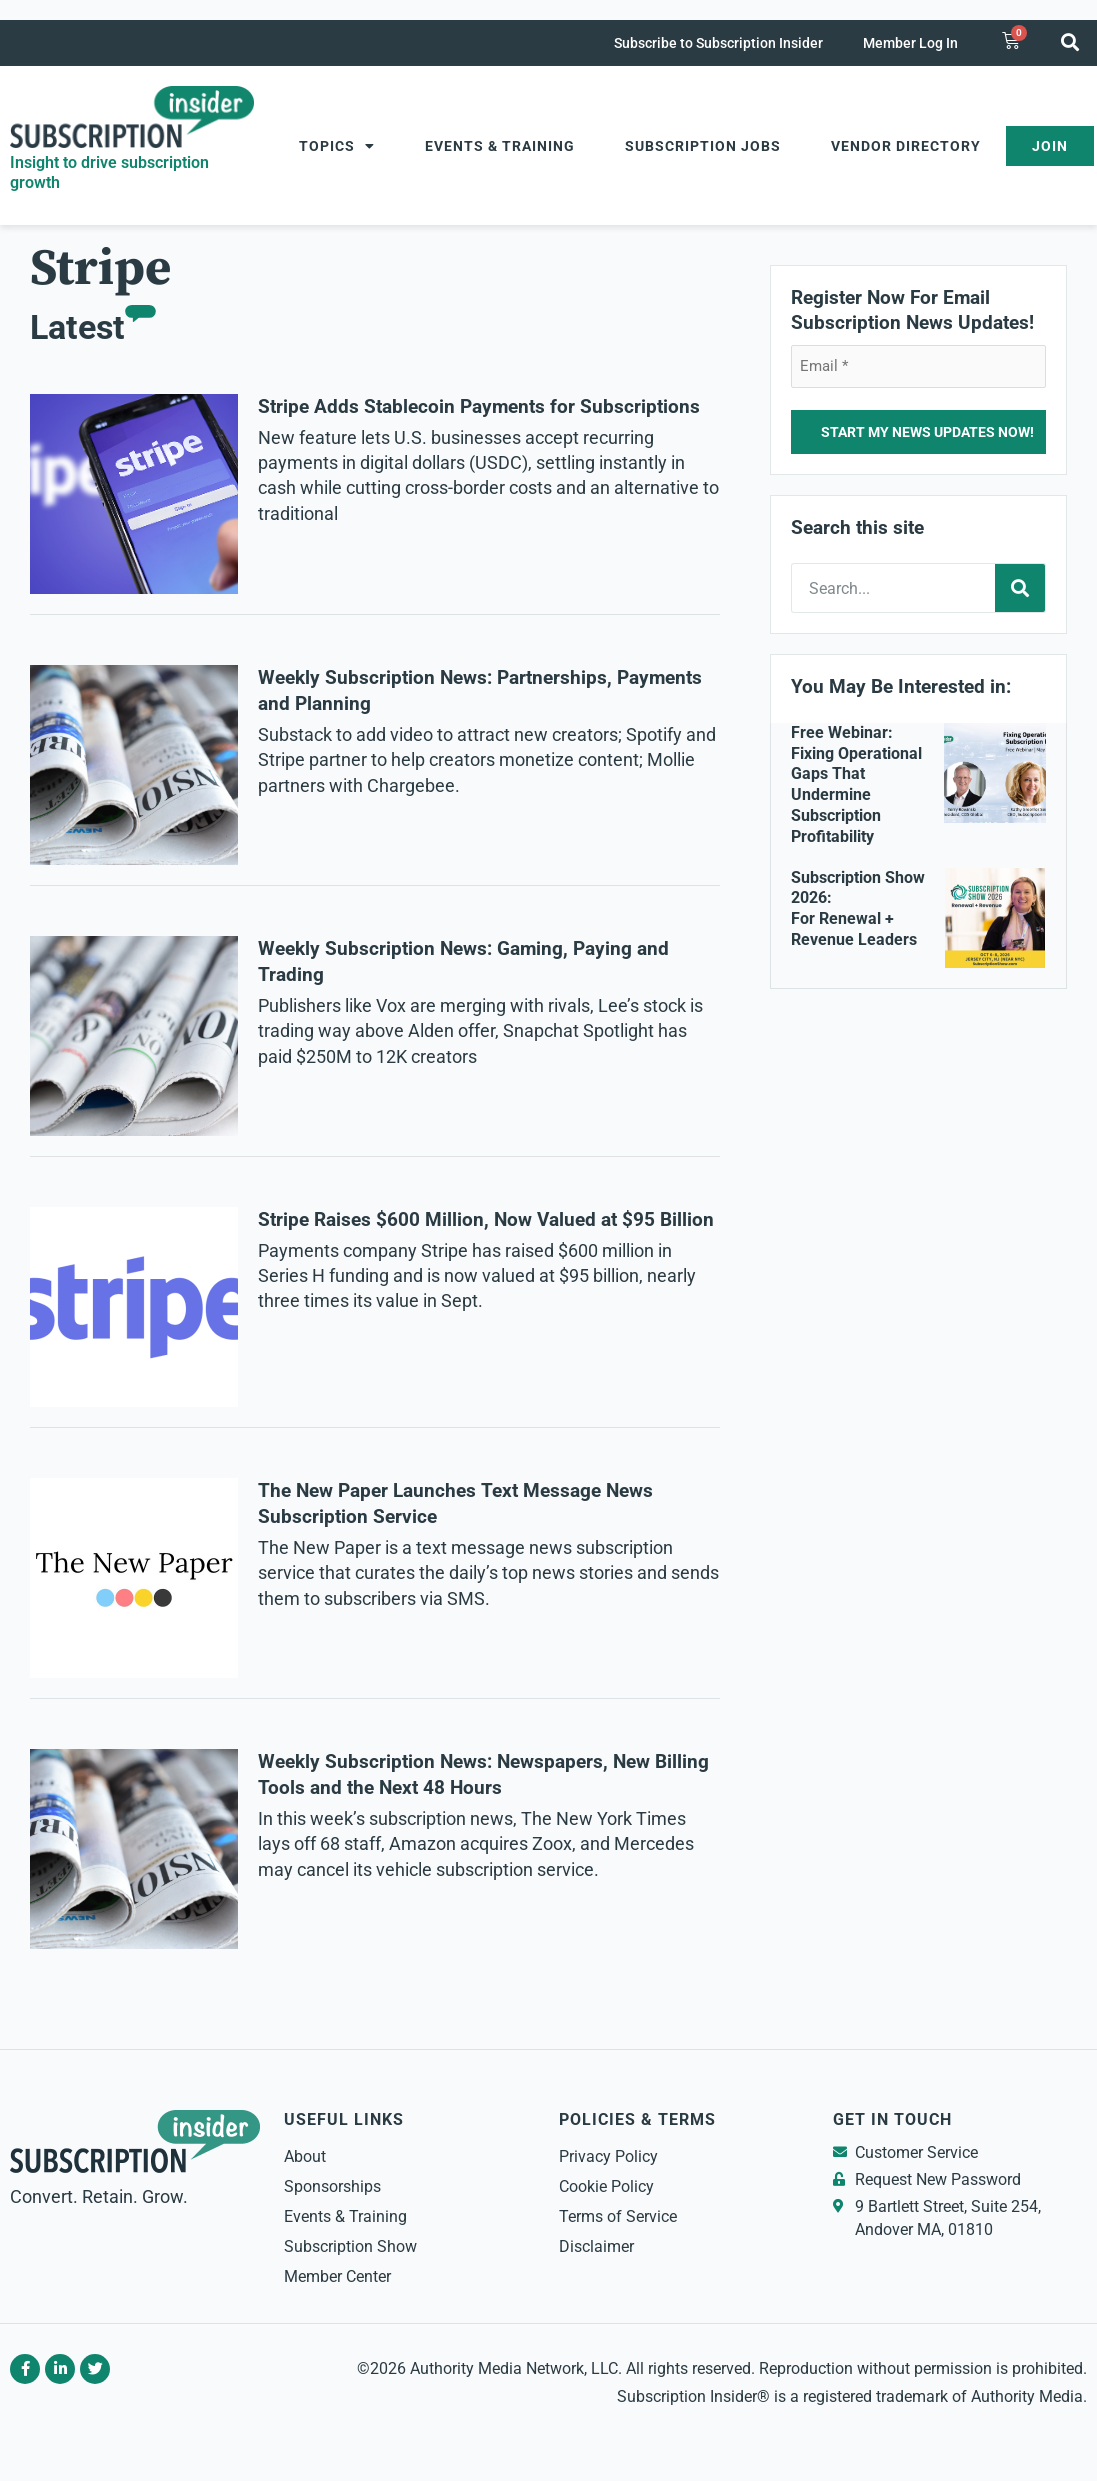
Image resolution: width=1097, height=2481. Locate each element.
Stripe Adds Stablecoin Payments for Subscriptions (479, 407)
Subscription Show (350, 2246)
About (305, 2156)
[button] (1070, 41)
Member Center (337, 2276)
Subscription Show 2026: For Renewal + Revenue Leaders (858, 908)
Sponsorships (332, 2186)
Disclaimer (596, 2246)
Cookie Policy (606, 2186)
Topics (337, 146)
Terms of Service (618, 2216)
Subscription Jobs (703, 146)
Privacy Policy (608, 2156)
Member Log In (910, 43)
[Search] (1020, 588)
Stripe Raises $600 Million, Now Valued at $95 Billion (486, 1220)
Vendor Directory (906, 146)
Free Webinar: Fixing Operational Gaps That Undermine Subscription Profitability (856, 784)
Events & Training (500, 146)
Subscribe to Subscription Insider (718, 43)
